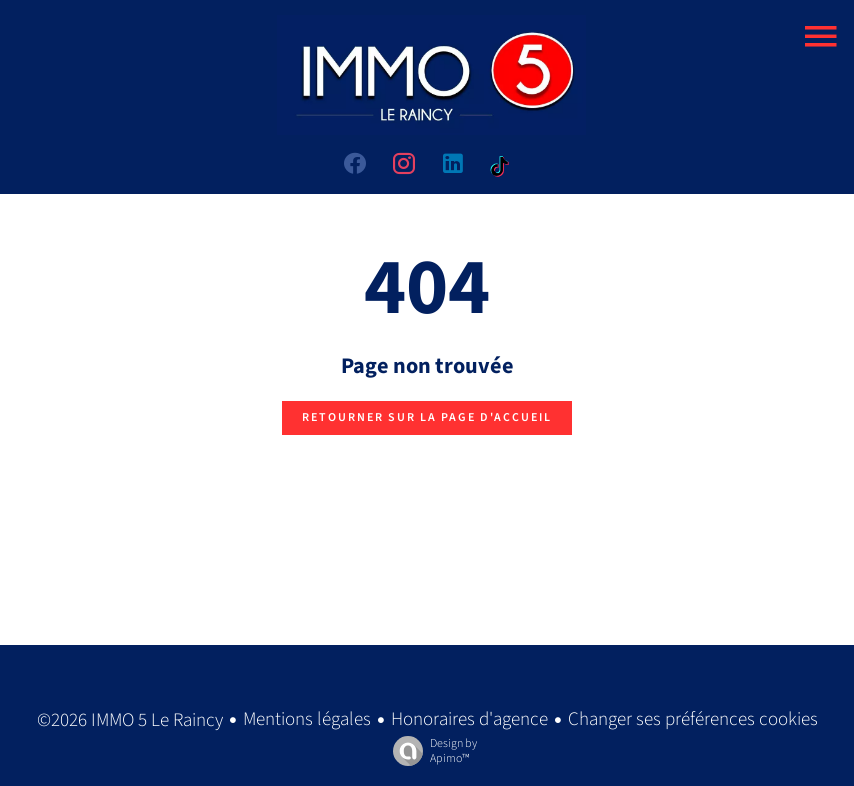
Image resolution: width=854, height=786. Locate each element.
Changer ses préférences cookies (693, 719)
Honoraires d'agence (469, 719)
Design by (430, 750)
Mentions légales (307, 719)
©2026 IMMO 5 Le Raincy (130, 720)
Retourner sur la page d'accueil (427, 417)
